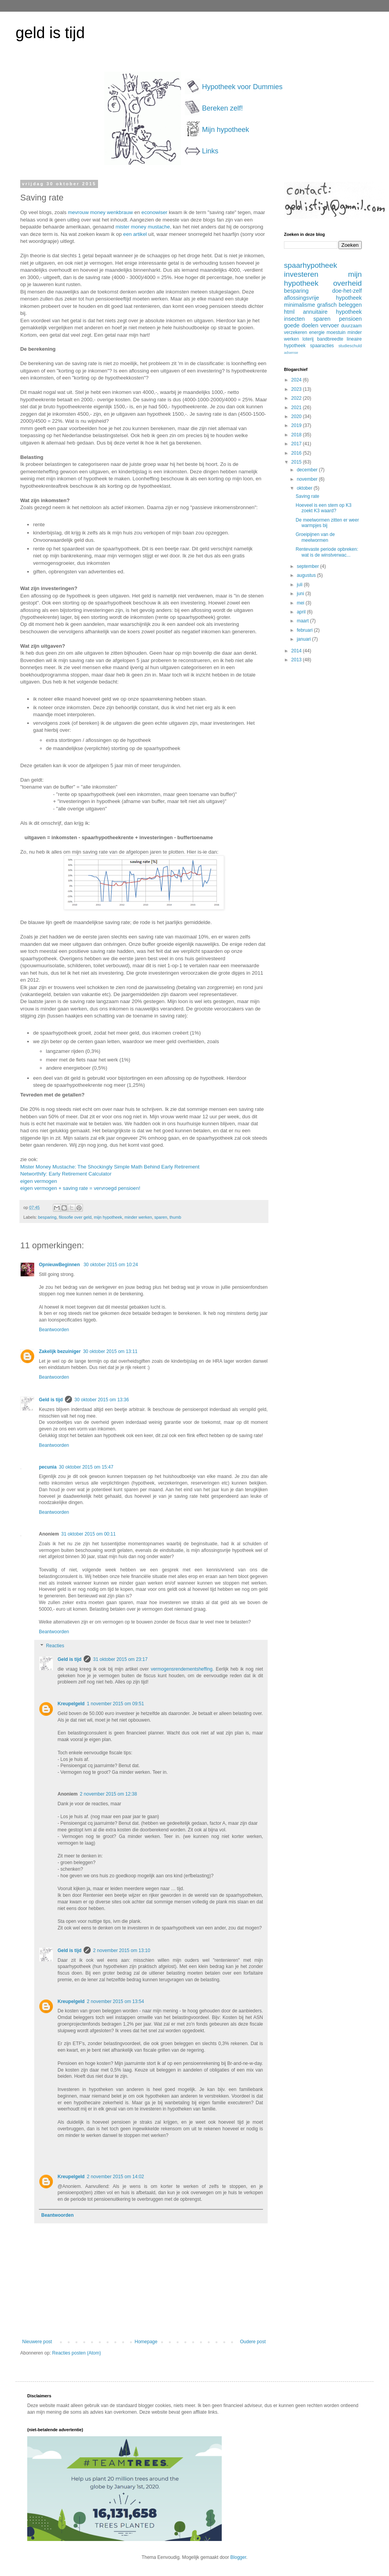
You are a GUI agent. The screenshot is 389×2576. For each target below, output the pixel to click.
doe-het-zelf (347, 291)
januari (304, 639)
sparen (160, 1217)
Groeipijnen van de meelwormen (315, 537)
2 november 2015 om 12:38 (108, 1794)
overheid (347, 283)
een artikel (135, 234)
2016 (297, 453)
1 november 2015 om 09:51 (115, 1703)
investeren (301, 274)
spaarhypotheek (310, 265)
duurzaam (351, 326)
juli (300, 584)
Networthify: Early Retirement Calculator (66, 1174)
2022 (297, 398)
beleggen (350, 305)
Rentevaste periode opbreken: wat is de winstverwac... (327, 551)
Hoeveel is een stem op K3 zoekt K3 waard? (323, 508)
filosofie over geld (75, 1217)
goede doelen (301, 325)
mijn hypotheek (108, 1217)
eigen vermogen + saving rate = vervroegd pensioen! (80, 1188)
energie (316, 332)
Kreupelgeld (71, 1703)
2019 (297, 425)
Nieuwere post (37, 2341)
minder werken (138, 1217)
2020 (297, 416)
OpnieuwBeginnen (60, 1264)
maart (303, 621)
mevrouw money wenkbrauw (100, 212)
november (308, 479)
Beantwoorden (54, 1329)
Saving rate (307, 496)
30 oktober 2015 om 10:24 (111, 1264)
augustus (307, 575)
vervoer (330, 325)
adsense (291, 352)
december (308, 470)
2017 (297, 443)
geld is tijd (50, 32)
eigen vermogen (38, 1181)
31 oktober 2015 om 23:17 (120, 1659)
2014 (297, 651)
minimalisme (299, 305)
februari (305, 630)
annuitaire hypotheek (332, 312)
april (302, 612)
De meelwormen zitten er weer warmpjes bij (327, 522)
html (289, 312)
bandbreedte (330, 339)
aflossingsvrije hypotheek (323, 298)
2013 (297, 659)
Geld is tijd (51, 1399)
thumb (175, 1217)
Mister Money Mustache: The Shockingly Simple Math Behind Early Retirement (110, 1167)
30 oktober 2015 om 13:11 (110, 1351)
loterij (308, 339)
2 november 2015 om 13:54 (115, 2001)
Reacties (55, 1645)
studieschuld (350, 345)
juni (301, 593)
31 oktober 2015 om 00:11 (88, 1534)
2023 (297, 389)
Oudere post (253, 2341)
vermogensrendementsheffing (182, 1669)
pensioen (350, 319)
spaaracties (322, 345)
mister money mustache (143, 227)
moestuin (336, 332)
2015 (297, 462)
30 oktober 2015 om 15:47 (86, 1467)
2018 (297, 435)
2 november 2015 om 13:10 (121, 1950)
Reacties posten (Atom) (76, 2353)
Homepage (146, 2341)
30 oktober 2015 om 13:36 (101, 1399)
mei (301, 603)
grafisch (326, 305)
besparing (47, 1217)
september (308, 566)
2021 (297, 407)
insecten (294, 319)
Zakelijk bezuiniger (60, 1351)
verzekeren (295, 332)
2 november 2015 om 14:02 (115, 2176)
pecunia (47, 1467)
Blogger (238, 2557)
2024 (297, 380)
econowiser (155, 212)
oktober (305, 488)
